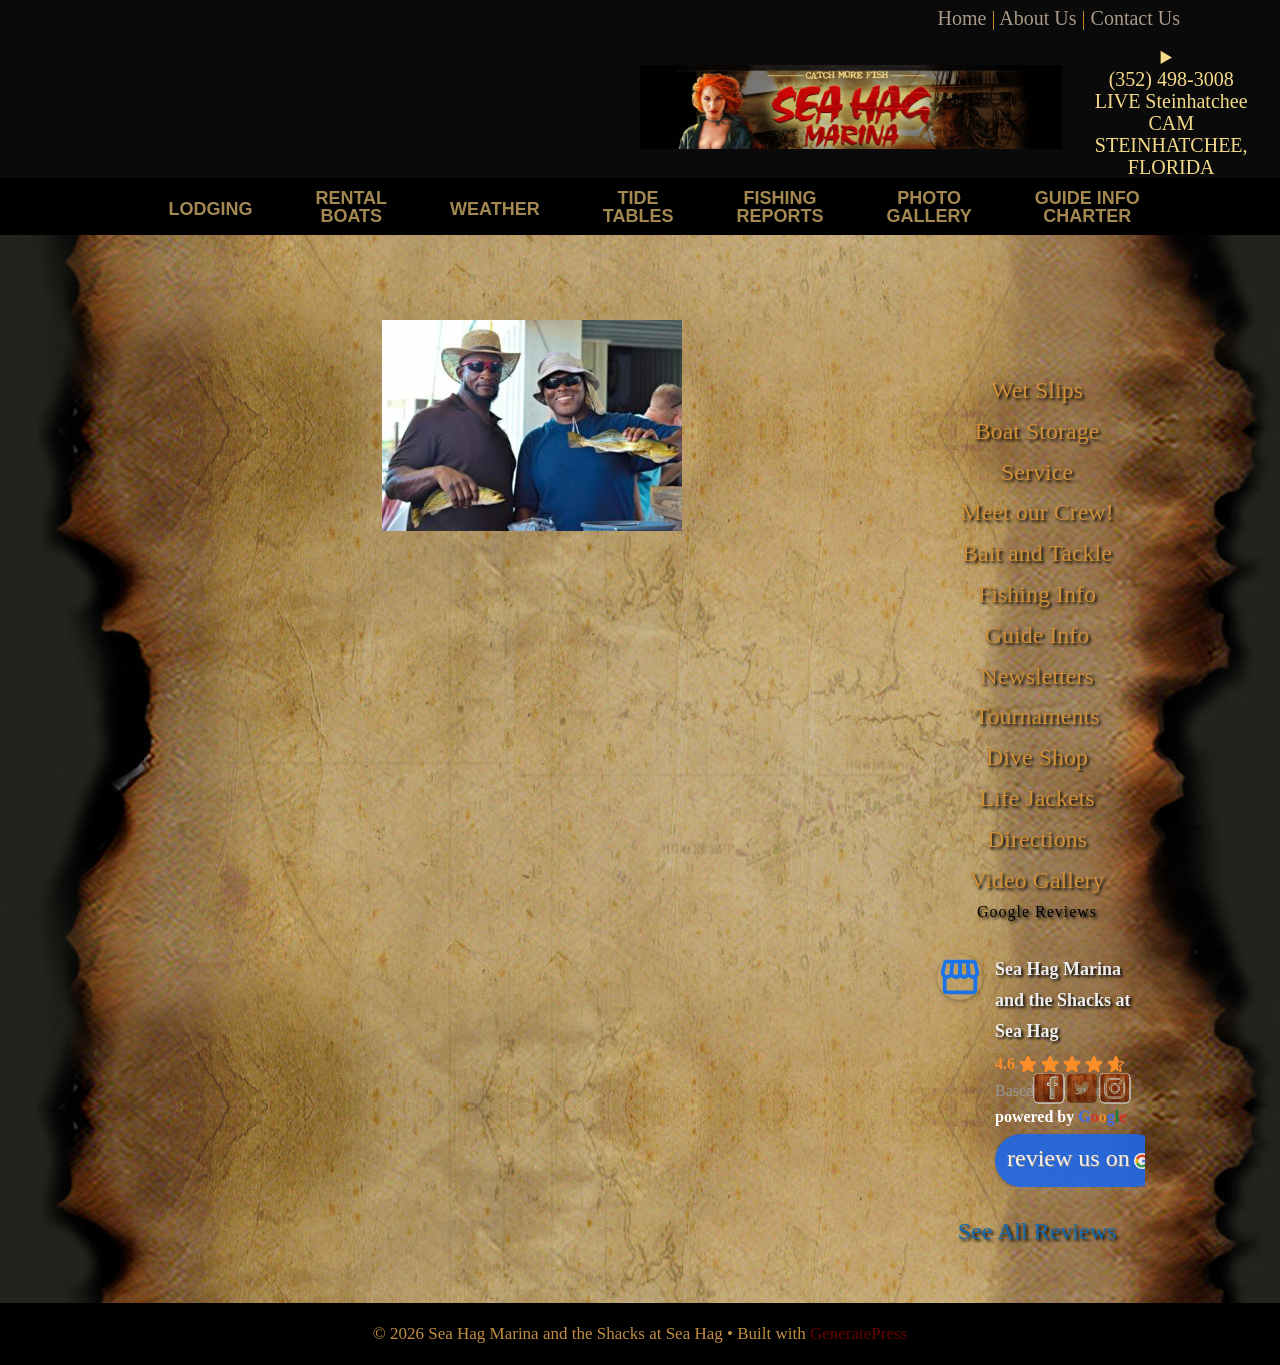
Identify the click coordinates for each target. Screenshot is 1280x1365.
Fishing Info (1037, 594)
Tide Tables (638, 206)
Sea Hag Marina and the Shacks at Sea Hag (1063, 999)
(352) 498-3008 (1171, 79)
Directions (1037, 839)
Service (1037, 472)
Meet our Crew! (1036, 512)
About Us (1037, 18)
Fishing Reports (779, 206)
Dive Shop (1037, 757)
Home (962, 18)
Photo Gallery (928, 206)
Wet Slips (1037, 390)
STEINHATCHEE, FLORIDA (1171, 156)
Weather (495, 208)
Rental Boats (351, 206)
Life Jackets (1036, 798)
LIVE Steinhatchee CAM (1171, 112)
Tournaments (1037, 716)
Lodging (210, 208)
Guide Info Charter (1087, 206)
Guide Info (1037, 635)
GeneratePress (858, 1333)
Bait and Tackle (1037, 553)
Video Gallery (1036, 880)
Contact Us (1135, 18)
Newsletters (1036, 676)
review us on (1078, 1158)
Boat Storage (1037, 431)
